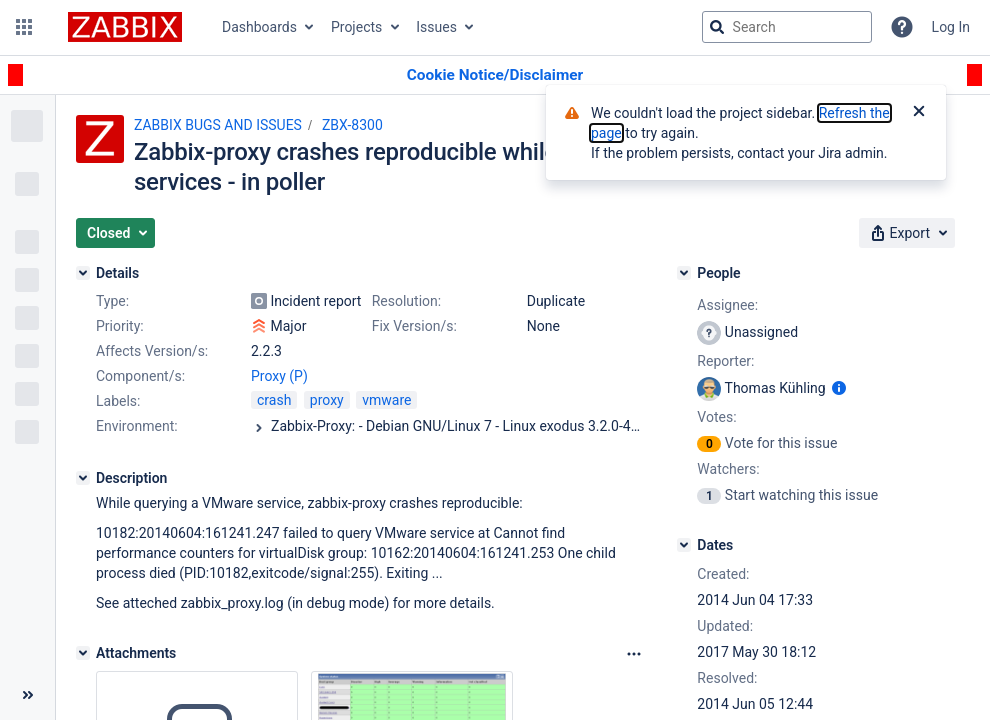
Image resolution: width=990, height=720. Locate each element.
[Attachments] (83, 653)
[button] (24, 27)
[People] (684, 273)
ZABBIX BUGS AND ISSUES (218, 125)
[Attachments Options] (634, 654)
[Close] (919, 113)
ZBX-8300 (352, 125)
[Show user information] (839, 388)
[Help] (902, 27)
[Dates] (684, 545)
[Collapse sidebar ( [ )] (27, 695)
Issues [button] (436, 27)
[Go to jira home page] (125, 27)
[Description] (83, 478)
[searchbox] (787, 27)
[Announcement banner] (495, 75)
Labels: (118, 401)
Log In (951, 27)
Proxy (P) (279, 376)
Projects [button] (356, 27)
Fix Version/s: (414, 326)
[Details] (83, 273)
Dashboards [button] (259, 27)
